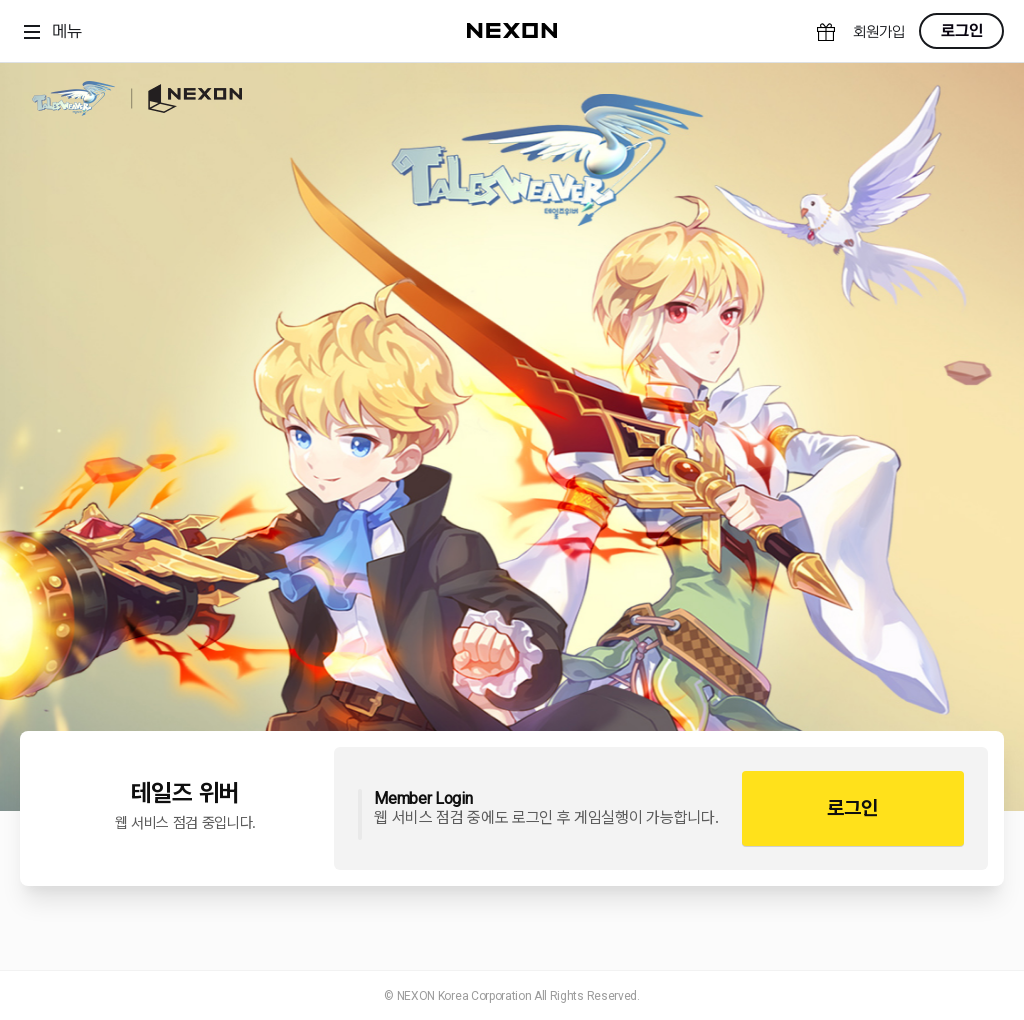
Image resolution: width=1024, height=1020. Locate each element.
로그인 (962, 31)
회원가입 (879, 32)
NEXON (186, 98)
